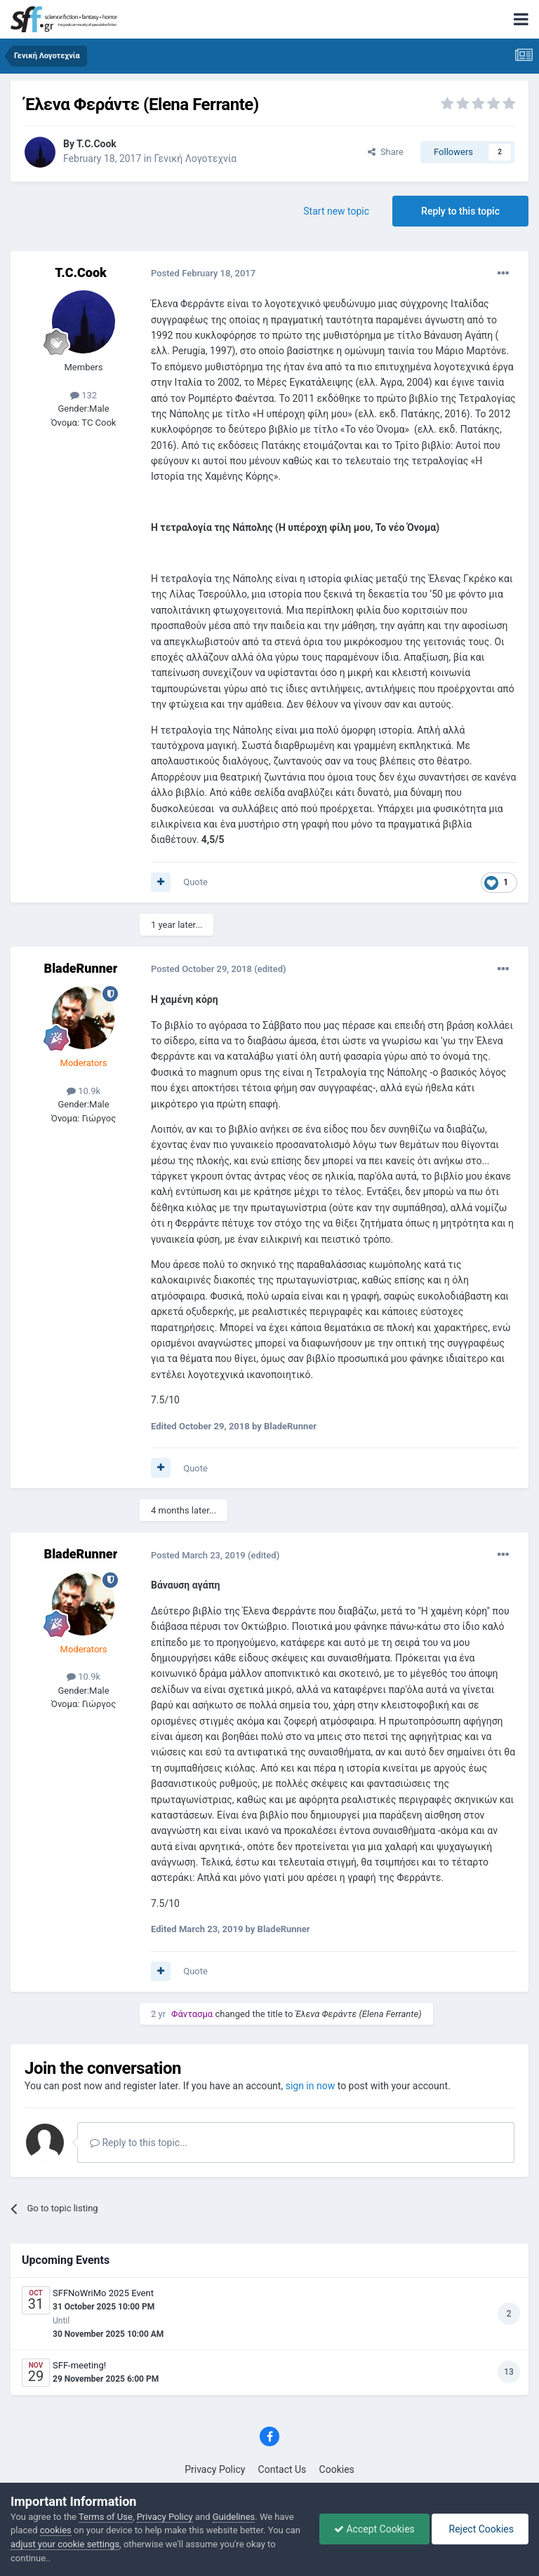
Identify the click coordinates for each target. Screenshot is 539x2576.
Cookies (336, 2469)
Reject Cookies (480, 2529)
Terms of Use (106, 2516)
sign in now (310, 2085)
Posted (203, 273)
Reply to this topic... (138, 2142)
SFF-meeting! (79, 2365)
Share (386, 152)
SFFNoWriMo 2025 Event (103, 2293)
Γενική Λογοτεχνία (195, 158)
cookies (56, 2530)
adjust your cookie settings (65, 2544)
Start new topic (336, 211)
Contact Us (282, 2469)
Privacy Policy (215, 2469)
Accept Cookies (374, 2529)
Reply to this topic (460, 211)
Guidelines (234, 2516)
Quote (195, 882)
